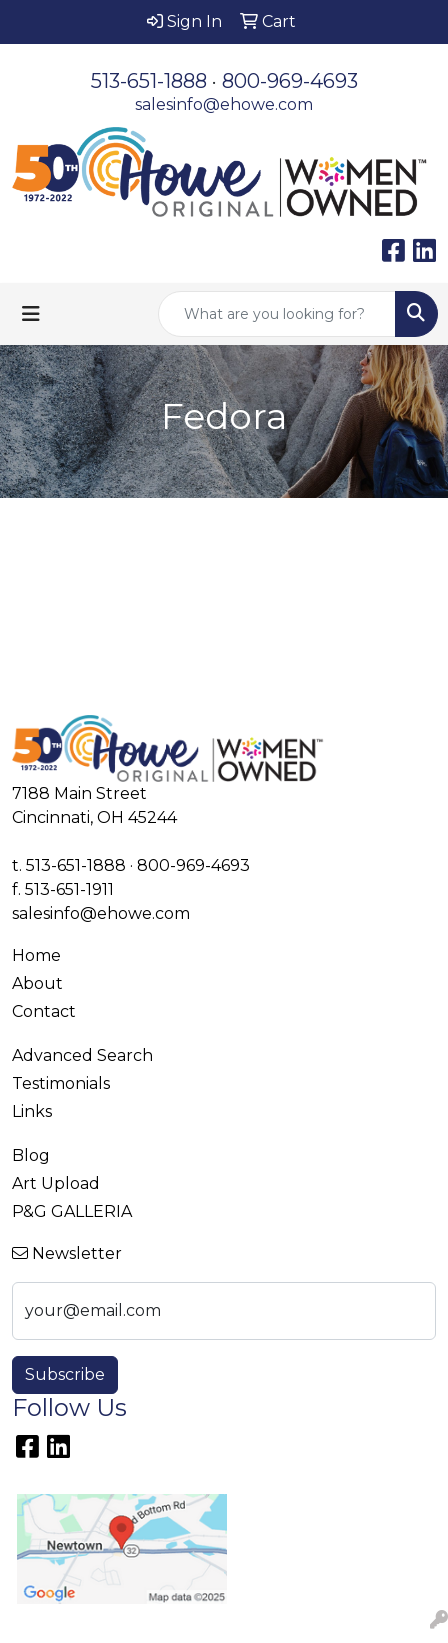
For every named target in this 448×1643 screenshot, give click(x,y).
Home (36, 955)
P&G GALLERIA (72, 1211)
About (37, 983)
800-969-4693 (290, 81)
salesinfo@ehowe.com (224, 104)
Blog (31, 1155)
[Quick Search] (277, 314)
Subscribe (65, 1374)
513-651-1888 (149, 81)
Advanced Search (82, 1055)
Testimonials (61, 1083)
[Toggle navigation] (31, 314)
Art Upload (56, 1183)
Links (32, 1111)
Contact (44, 1011)
